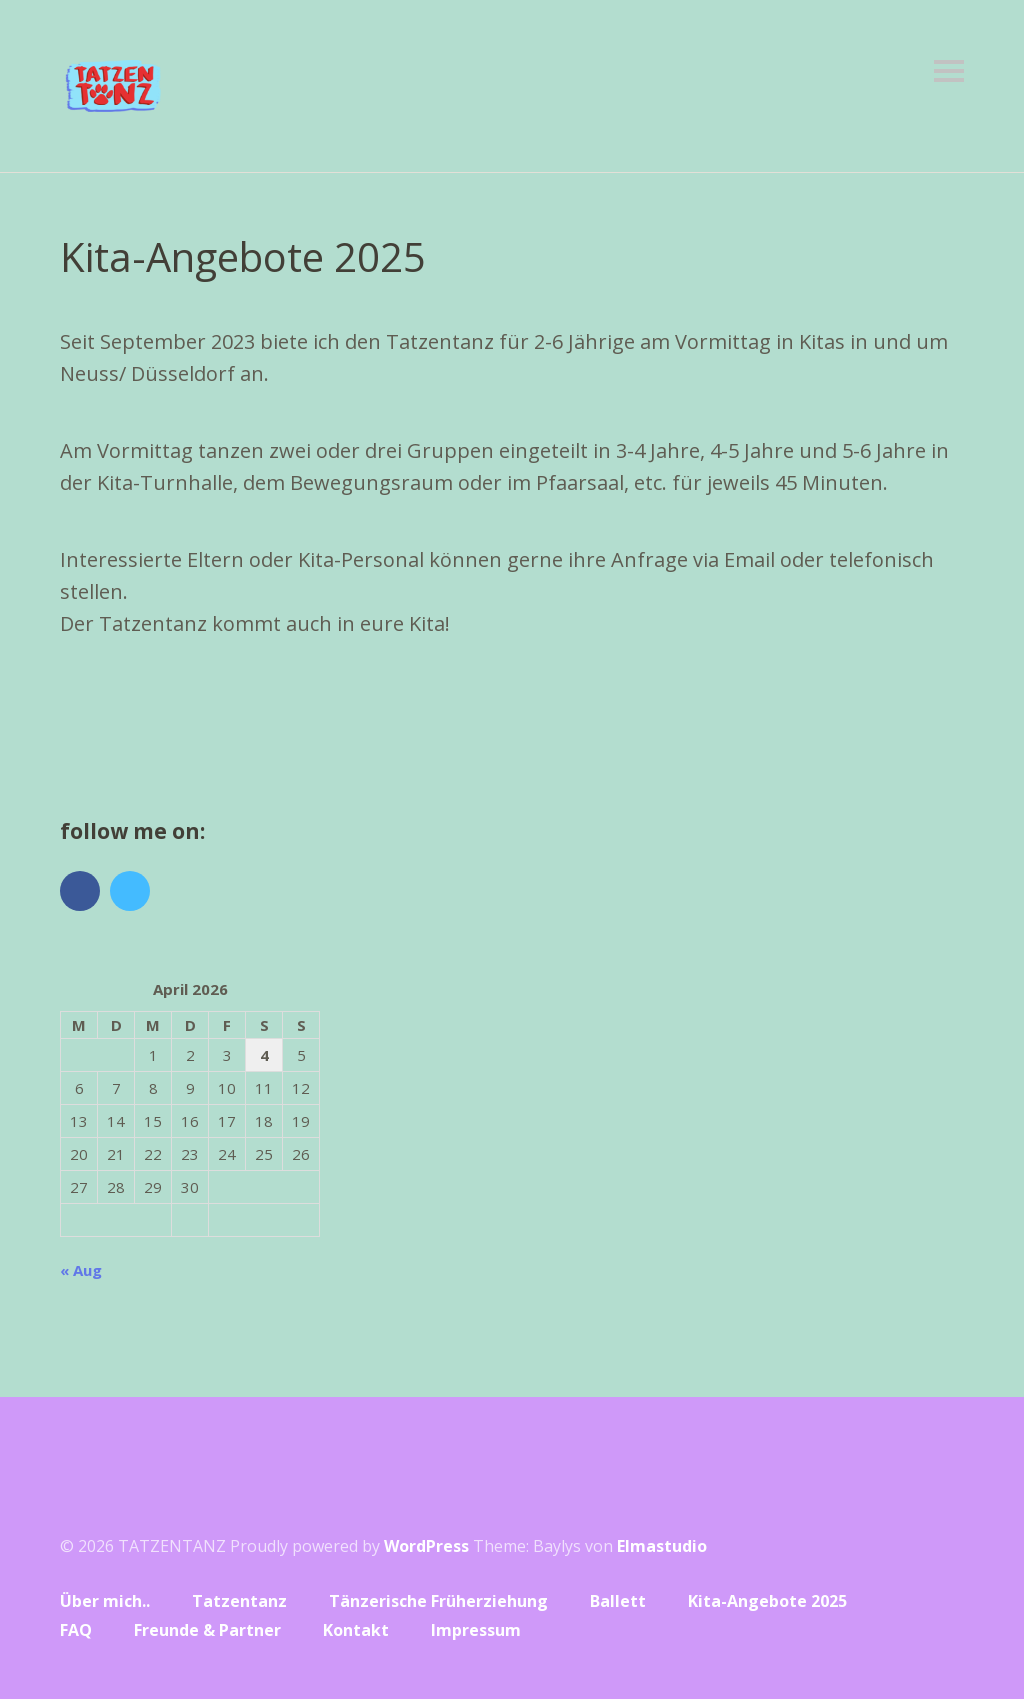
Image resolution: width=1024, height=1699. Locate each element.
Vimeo (130, 891)
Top (943, 1632)
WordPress (426, 1546)
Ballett (618, 1601)
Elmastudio (662, 1546)
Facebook (80, 891)
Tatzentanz (239, 1601)
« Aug (81, 1270)
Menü (949, 71)
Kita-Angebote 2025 (767, 1601)
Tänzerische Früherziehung (438, 1601)
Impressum (476, 1630)
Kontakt (356, 1630)
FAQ (76, 1630)
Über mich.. (105, 1601)
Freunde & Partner (207, 1630)
